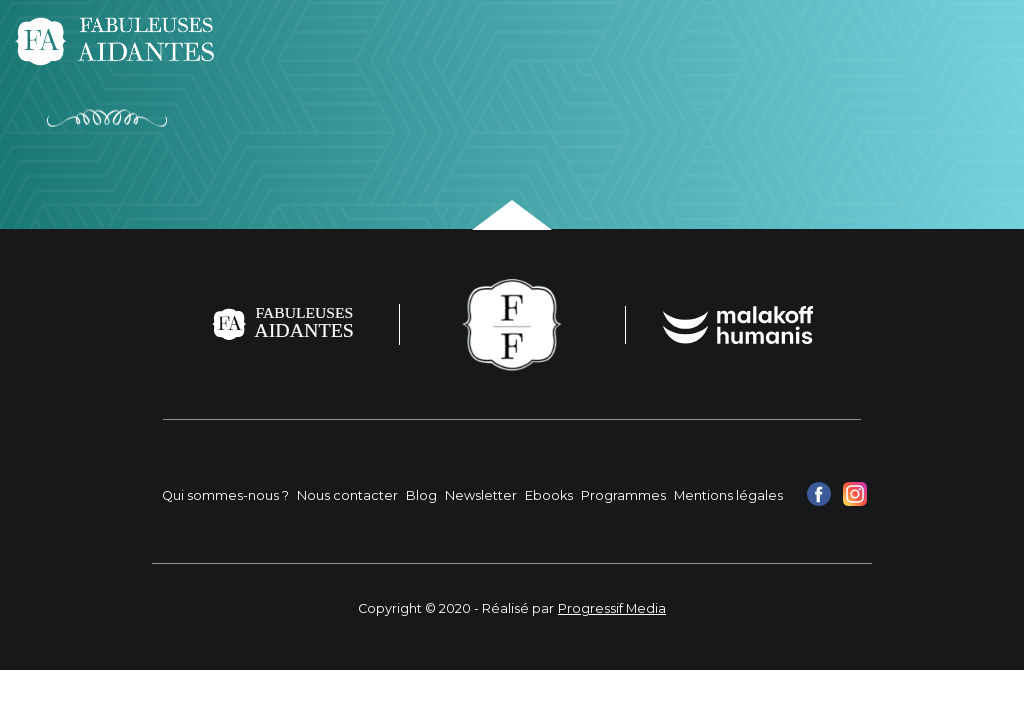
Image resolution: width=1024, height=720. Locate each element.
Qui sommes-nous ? (225, 495)
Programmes (623, 495)
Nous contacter (347, 495)
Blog (421, 495)
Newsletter (481, 495)
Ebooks (549, 495)
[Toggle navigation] (982, 41)
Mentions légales (728, 495)
